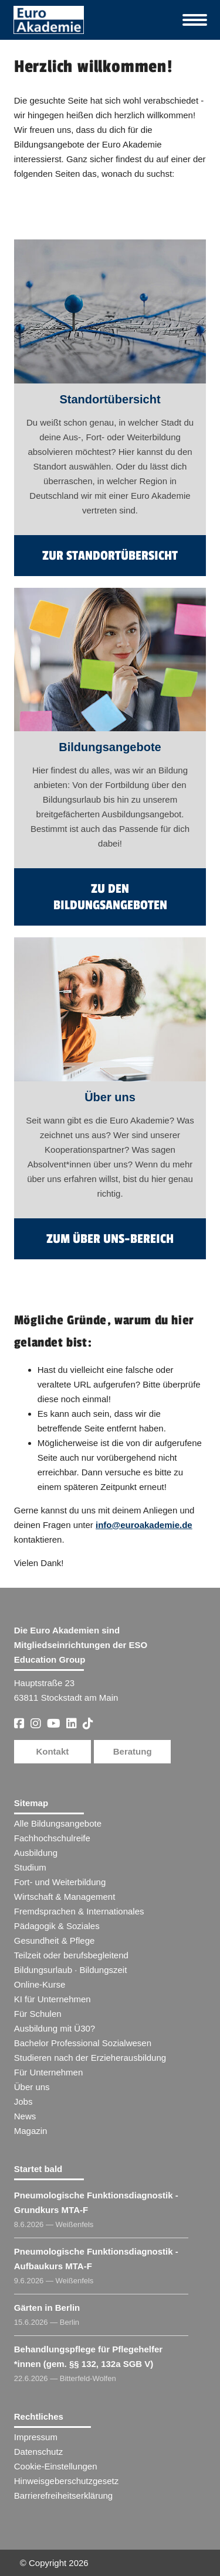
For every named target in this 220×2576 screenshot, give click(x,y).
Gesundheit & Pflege (54, 1940)
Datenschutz (38, 2452)
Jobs (23, 2101)
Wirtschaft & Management (65, 1897)
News (25, 2116)
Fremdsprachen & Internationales (79, 1911)
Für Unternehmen (48, 2072)
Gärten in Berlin (47, 2308)
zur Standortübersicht (110, 555)
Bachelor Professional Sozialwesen (82, 2043)
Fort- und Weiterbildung (60, 1882)
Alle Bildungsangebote (57, 1823)
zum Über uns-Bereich (110, 1238)
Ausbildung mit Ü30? (54, 2028)
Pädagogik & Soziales (57, 1926)
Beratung (132, 1751)
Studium (30, 1867)
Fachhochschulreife (52, 1838)
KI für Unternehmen (52, 1999)
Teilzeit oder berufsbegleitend (71, 1955)
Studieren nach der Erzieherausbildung (90, 2058)
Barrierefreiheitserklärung (63, 2495)
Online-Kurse (40, 1984)
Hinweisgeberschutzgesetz (66, 2481)
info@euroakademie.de (144, 1525)
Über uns (32, 2087)
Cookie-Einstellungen (55, 2466)
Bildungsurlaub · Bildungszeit (70, 1970)
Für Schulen (38, 2014)
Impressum (35, 2437)
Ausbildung (35, 1853)
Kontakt (52, 1751)
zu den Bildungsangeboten (110, 897)
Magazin (31, 2131)
